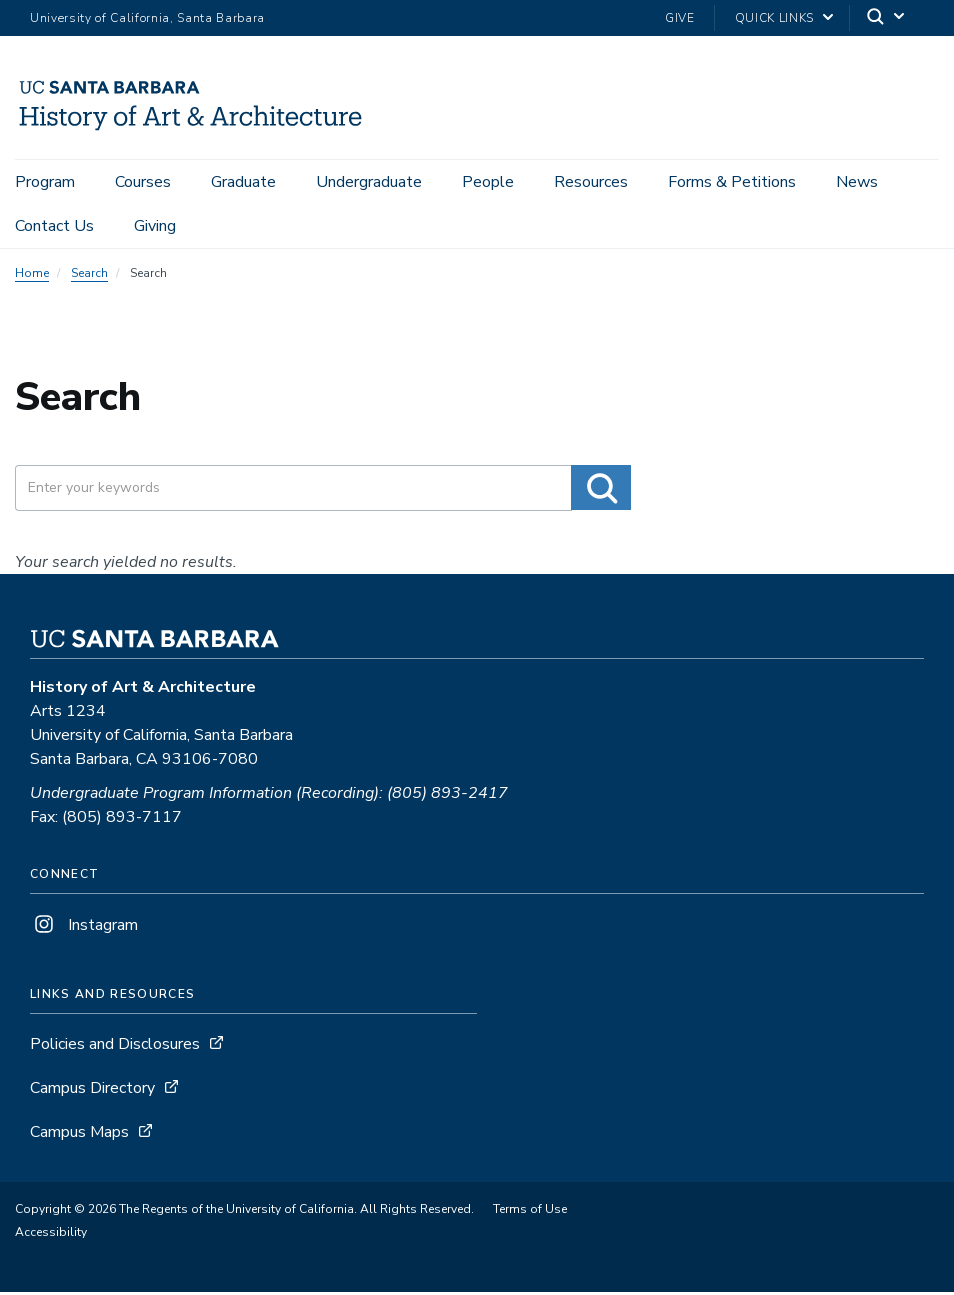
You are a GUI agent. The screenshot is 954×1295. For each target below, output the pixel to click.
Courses (143, 182)
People (488, 182)
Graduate (243, 182)
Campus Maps (79, 1135)
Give (680, 18)
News (857, 182)
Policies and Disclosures (115, 1047)
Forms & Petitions (732, 182)
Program (45, 182)
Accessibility (51, 1235)
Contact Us (54, 226)
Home (32, 276)
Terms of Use (530, 1212)
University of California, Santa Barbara (147, 18)
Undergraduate (369, 182)
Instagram (84, 928)
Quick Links (774, 18)
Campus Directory (92, 1091)
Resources (591, 182)
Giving (155, 226)
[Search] (887, 18)
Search (89, 276)
